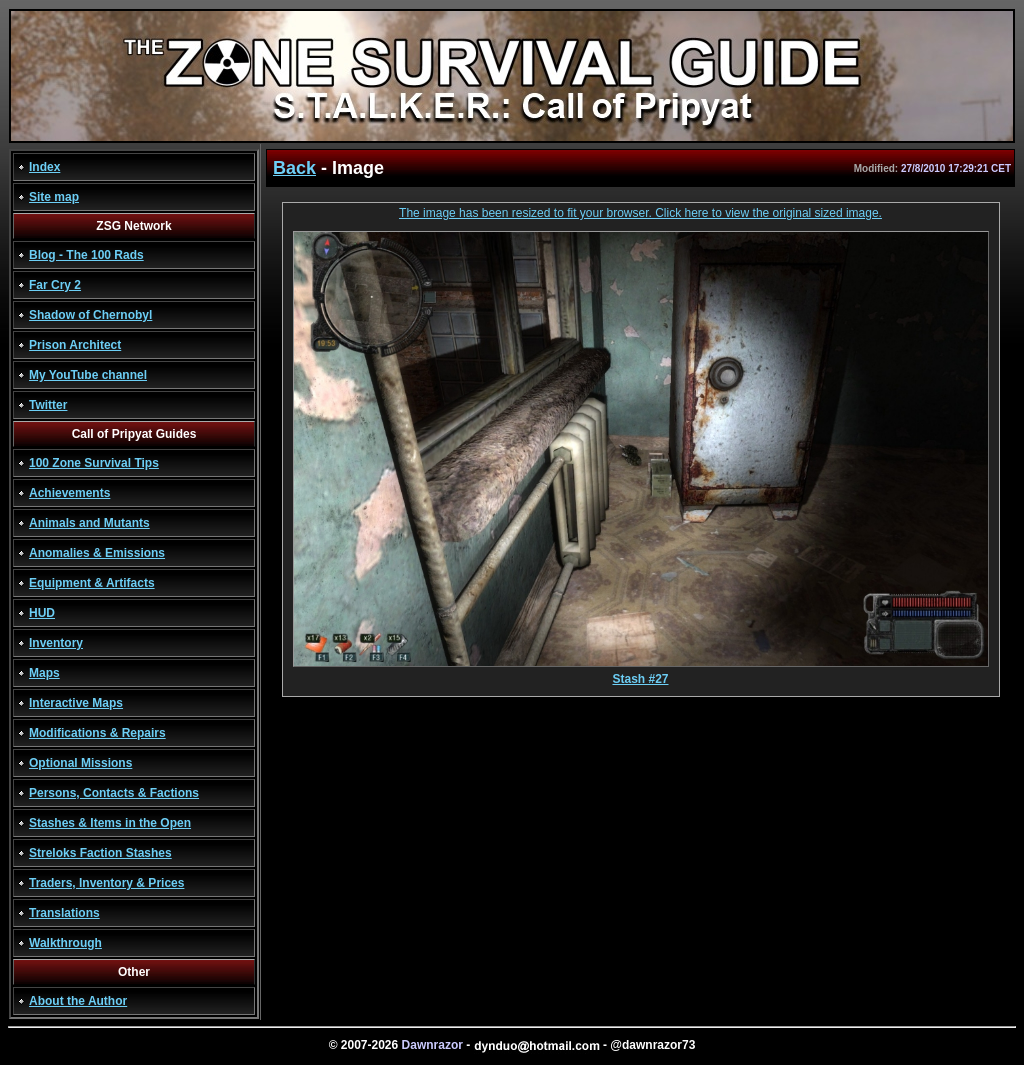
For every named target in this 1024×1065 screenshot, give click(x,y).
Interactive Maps (76, 703)
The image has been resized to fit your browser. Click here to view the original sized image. (640, 213)
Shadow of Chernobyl (90, 315)
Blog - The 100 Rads (86, 255)
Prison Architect (75, 345)
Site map (54, 197)
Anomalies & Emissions (97, 553)
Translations (64, 913)
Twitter (48, 405)
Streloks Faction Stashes (100, 853)
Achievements (69, 493)
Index (44, 167)
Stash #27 (641, 673)
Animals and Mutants (89, 523)
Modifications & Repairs (97, 733)
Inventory (56, 643)
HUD (42, 613)
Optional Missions (80, 763)
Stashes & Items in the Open (110, 823)
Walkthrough (65, 943)
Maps (44, 673)
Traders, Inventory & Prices (106, 883)
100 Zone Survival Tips (94, 463)
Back (294, 168)
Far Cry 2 (55, 285)
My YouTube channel (88, 375)
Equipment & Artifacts (92, 583)
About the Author (78, 1001)
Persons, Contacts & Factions (114, 793)
